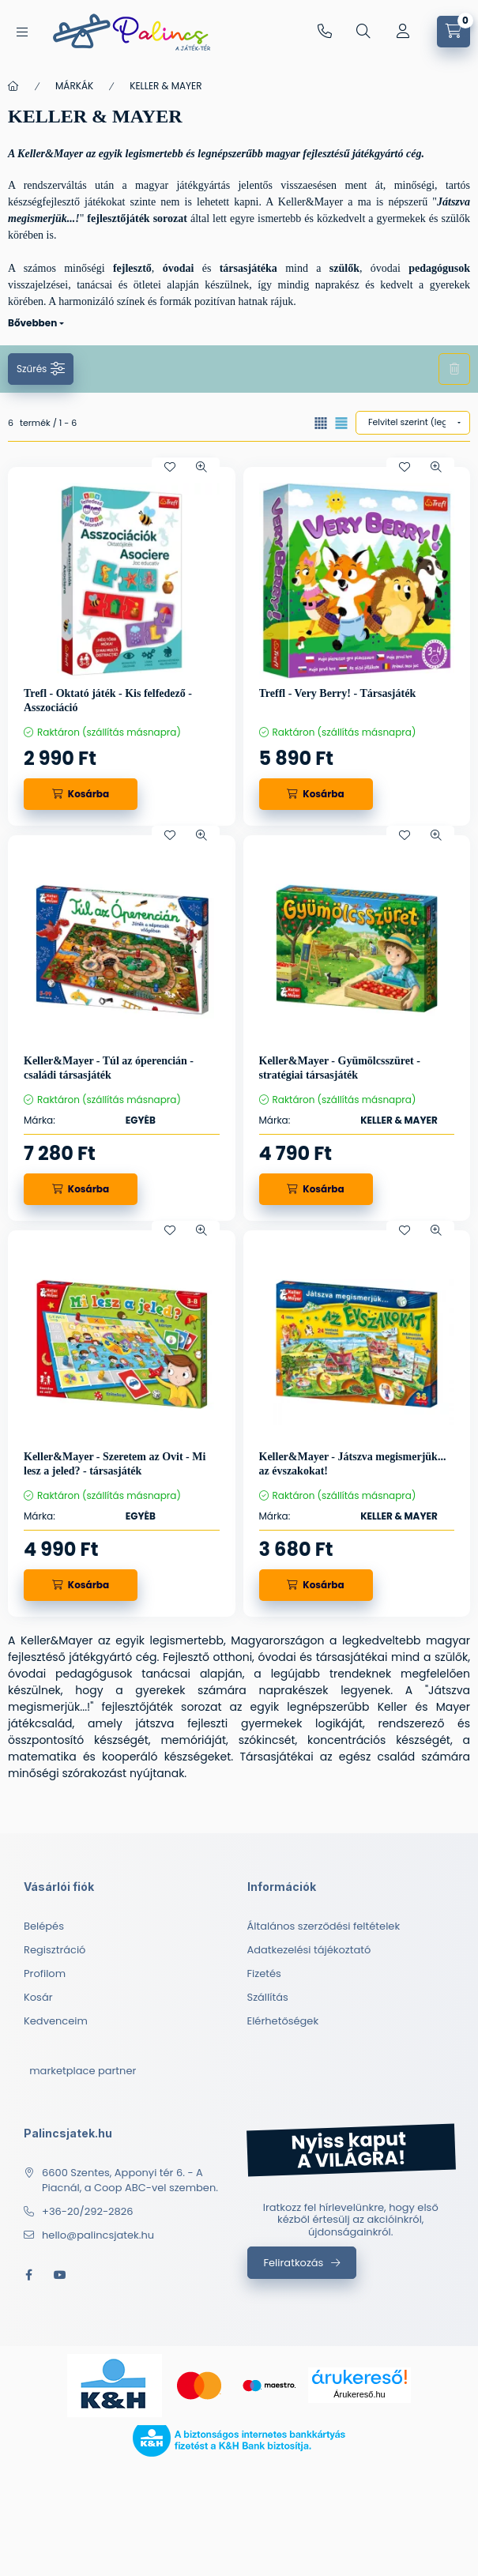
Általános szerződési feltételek (324, 1926)
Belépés (44, 1926)
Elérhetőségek (283, 2020)
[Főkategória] (13, 86)
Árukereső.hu (359, 2394)
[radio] (341, 423)
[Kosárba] (80, 794)
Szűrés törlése (454, 369)
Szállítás (267, 1997)
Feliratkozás (294, 2262)
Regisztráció (54, 1949)
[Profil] (403, 31)
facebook (28, 2275)
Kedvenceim (56, 2020)
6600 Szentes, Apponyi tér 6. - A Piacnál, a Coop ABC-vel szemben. (130, 2180)
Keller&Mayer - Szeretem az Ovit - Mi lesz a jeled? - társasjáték (114, 1464)
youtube (60, 2275)
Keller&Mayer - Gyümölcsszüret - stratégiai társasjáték (339, 1068)
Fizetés (264, 1973)
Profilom (45, 1973)
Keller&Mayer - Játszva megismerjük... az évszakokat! (352, 1464)
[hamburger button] (22, 32)
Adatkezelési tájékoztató (309, 1949)
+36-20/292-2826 (325, 32)
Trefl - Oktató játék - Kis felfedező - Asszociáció (108, 700)
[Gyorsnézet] (201, 467)
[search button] (363, 31)
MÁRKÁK (74, 85)
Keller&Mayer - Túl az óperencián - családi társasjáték (109, 1068)
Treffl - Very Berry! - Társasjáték (337, 693)
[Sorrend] (413, 423)
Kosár (38, 1997)
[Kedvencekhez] (170, 467)
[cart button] (453, 31)
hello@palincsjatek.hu (98, 2235)
